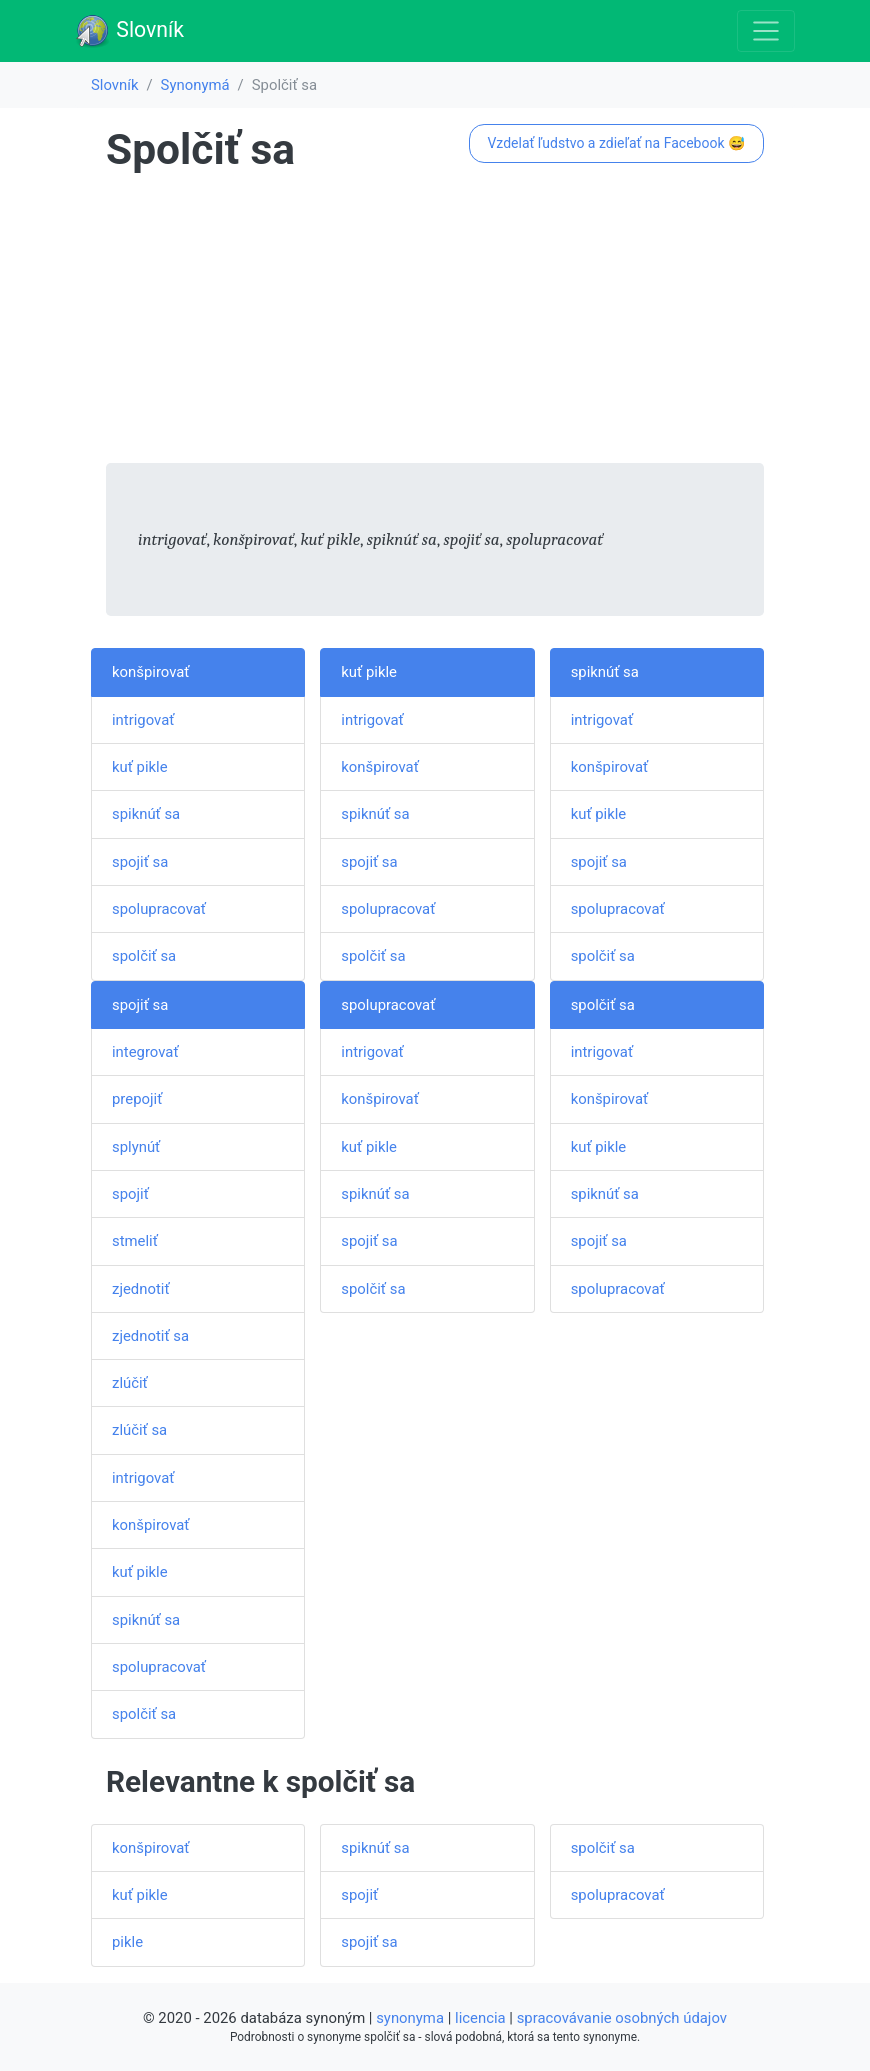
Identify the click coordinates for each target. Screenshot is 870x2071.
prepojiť (137, 1099)
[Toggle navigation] (766, 31)
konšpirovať (151, 672)
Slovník (129, 31)
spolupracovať (159, 909)
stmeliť (135, 1241)
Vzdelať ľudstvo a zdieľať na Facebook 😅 (616, 143)
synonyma (410, 2018)
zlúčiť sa (139, 1430)
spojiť (130, 1194)
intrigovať (143, 720)
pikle (127, 1942)
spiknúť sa (146, 814)
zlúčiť (130, 1383)
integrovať (145, 1052)
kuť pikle (140, 767)
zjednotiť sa (150, 1336)
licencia (480, 2018)
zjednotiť (141, 1289)
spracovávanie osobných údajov (622, 2018)
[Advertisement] (435, 323)
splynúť (136, 1147)
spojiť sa (140, 862)
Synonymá (195, 85)
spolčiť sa (144, 956)
